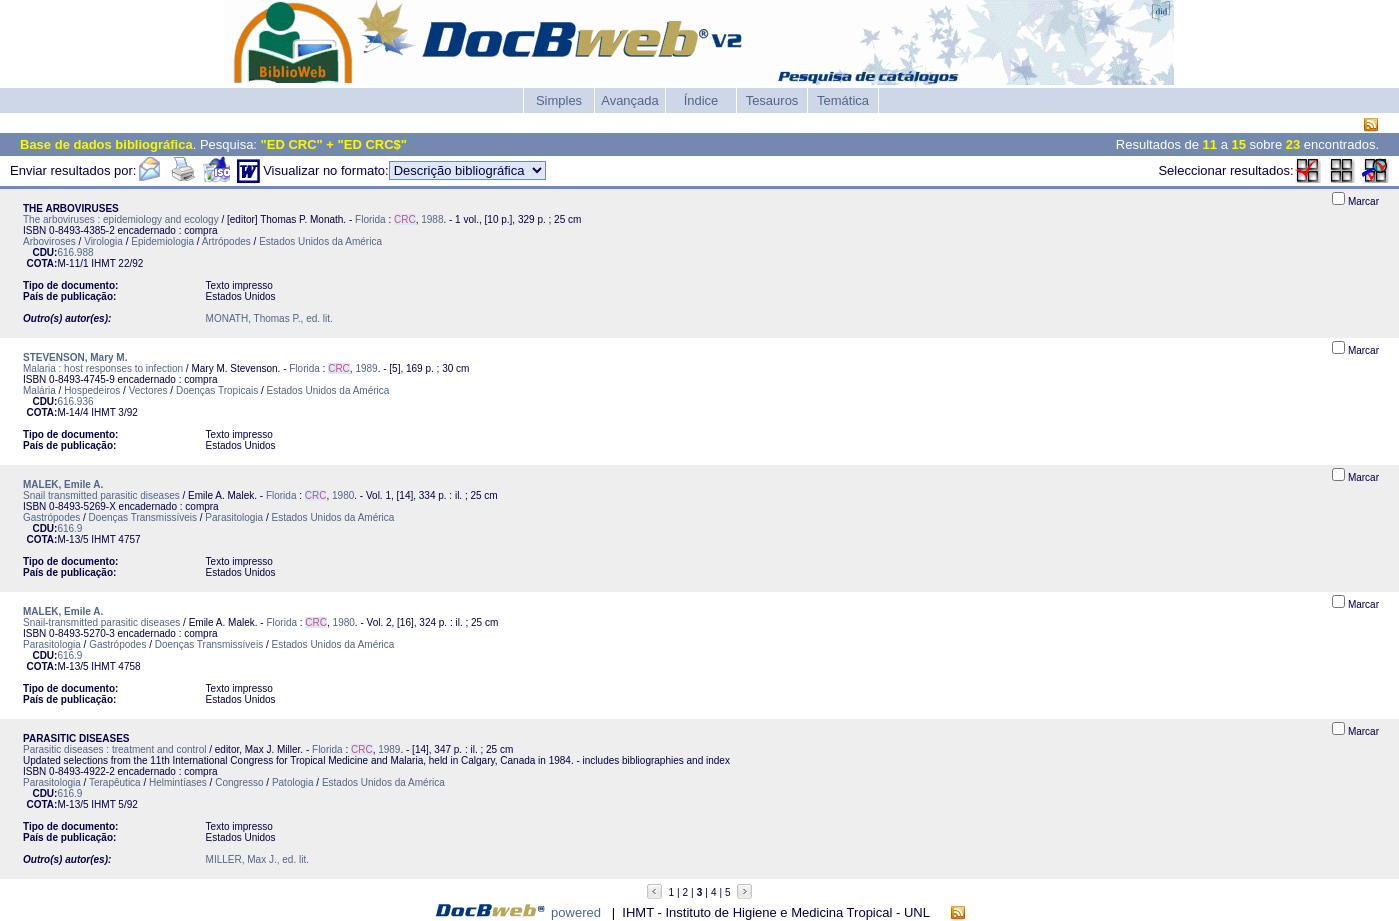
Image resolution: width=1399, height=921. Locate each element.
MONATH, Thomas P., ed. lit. (269, 318)
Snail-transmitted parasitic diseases (101, 622)
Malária (39, 390)
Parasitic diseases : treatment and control (114, 749)
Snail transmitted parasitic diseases (101, 495)
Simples (559, 100)
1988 (432, 219)
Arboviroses (49, 241)
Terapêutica (115, 782)
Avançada (630, 100)
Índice (701, 100)
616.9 (69, 528)
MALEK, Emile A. (63, 484)
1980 (343, 495)
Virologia (103, 241)
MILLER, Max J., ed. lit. (257, 859)
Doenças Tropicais (217, 390)
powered (576, 912)
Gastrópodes (51, 517)
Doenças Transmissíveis (143, 517)
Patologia (293, 782)
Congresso (239, 782)
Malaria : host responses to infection (103, 368)
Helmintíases (178, 782)
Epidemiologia (162, 241)
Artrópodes (226, 241)
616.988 (75, 252)
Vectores (148, 390)
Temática (843, 100)
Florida (370, 219)
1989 (366, 368)
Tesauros (772, 100)
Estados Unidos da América (320, 241)
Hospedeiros (92, 390)
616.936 (75, 401)
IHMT (103, 263)
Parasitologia (234, 517)
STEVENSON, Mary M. (75, 357)
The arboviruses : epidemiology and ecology (121, 219)
